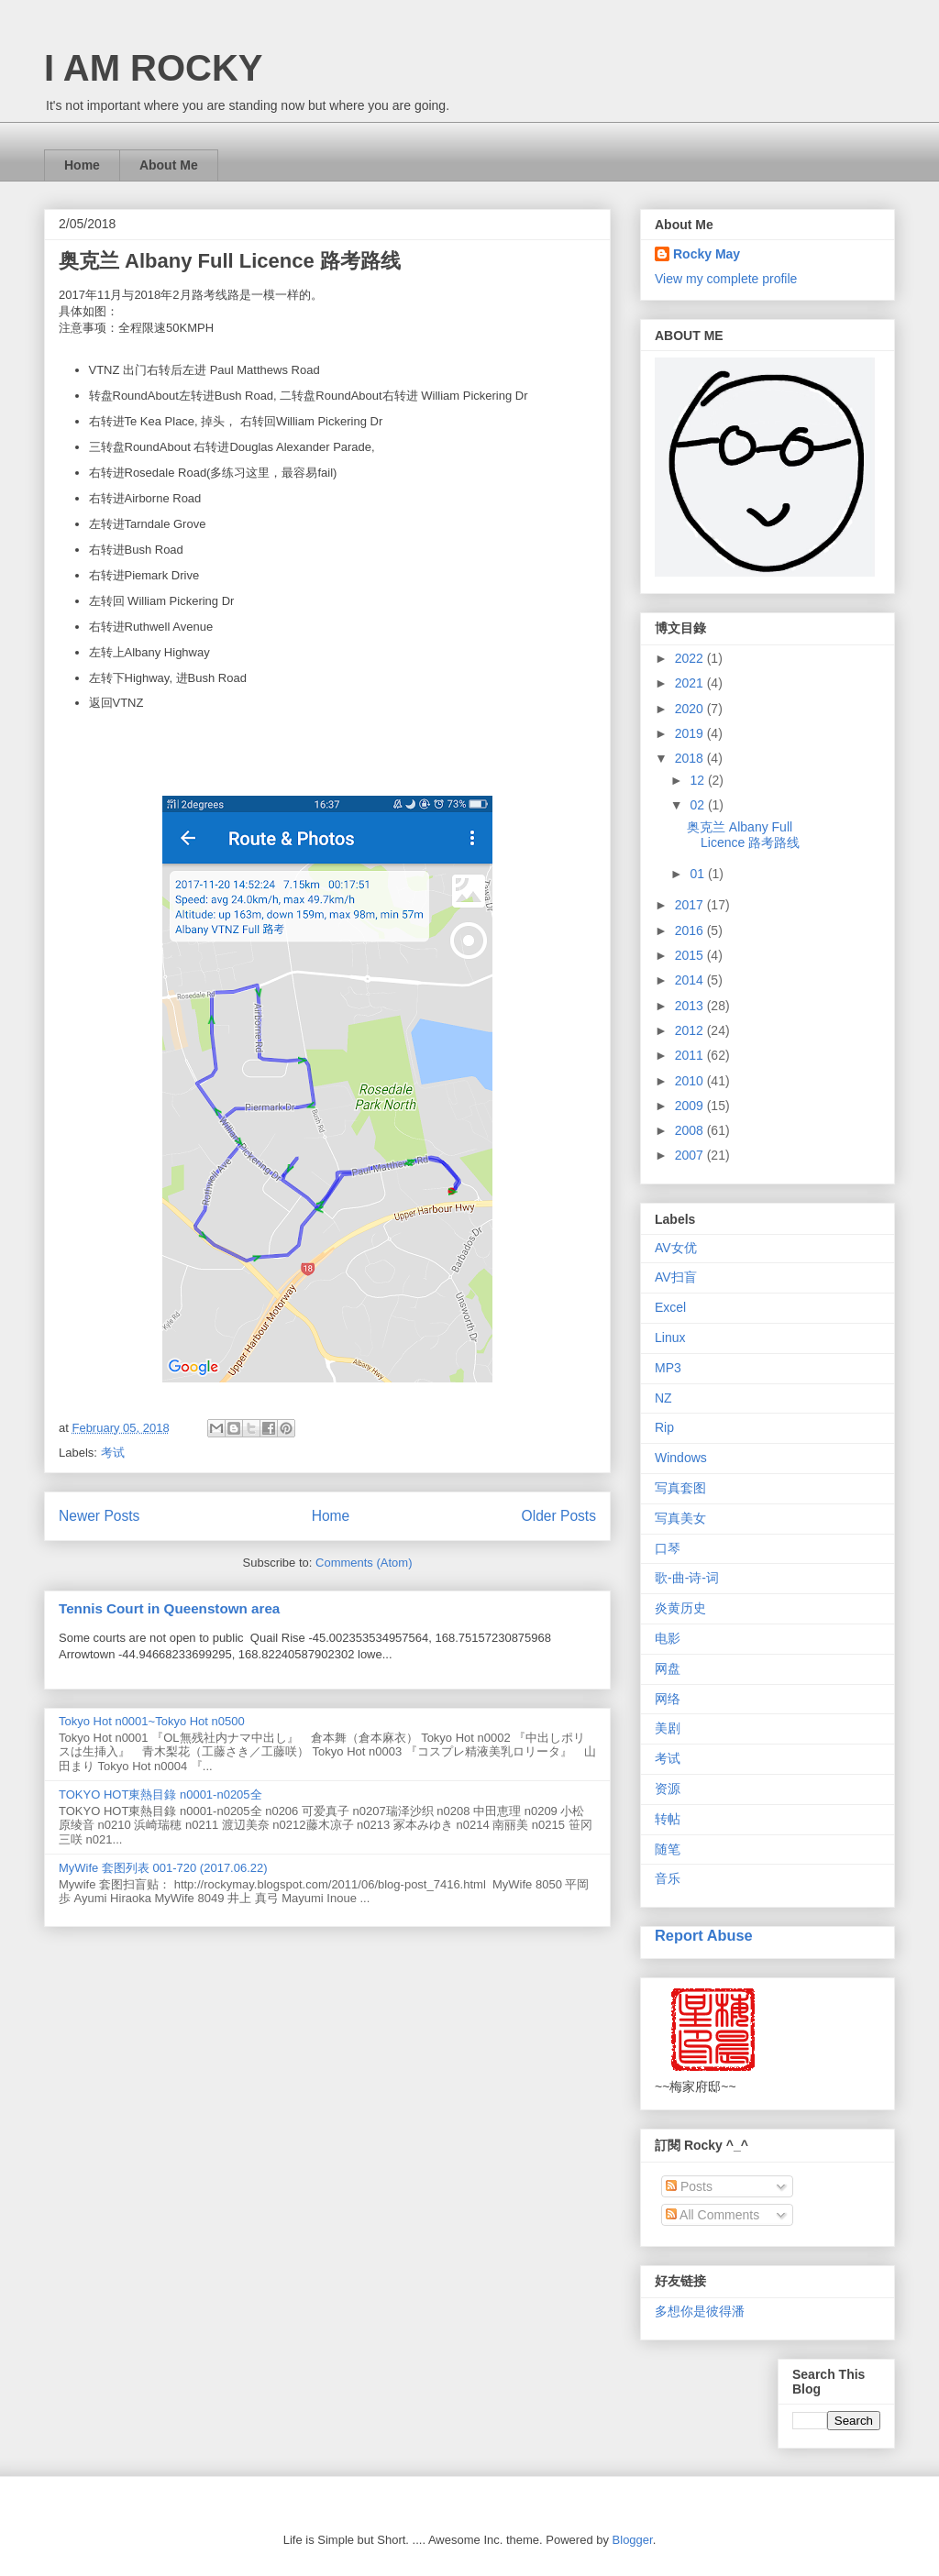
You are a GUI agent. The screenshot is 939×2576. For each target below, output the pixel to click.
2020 (691, 708)
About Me (168, 165)
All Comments (712, 2214)
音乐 (667, 1878)
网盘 (667, 1668)
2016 (691, 930)
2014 (691, 980)
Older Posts (559, 1516)
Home (82, 165)
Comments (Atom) (363, 1562)
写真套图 (680, 1488)
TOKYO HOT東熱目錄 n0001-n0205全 (160, 1794)
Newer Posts (99, 1516)
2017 (691, 904)
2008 (691, 1130)
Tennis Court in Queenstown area (169, 1608)
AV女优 (676, 1247)
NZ (663, 1398)
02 (698, 805)
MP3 (668, 1367)
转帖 (667, 1818)
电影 (667, 1638)
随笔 (667, 1849)
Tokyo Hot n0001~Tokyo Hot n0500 (152, 1721)
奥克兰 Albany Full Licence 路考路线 (230, 260)
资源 (667, 1788)
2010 (691, 1080)
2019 (691, 733)
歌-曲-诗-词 (687, 1577)
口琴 (667, 1548)
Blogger (633, 2540)
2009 (691, 1105)
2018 (691, 758)
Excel (670, 1307)
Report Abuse (704, 1935)
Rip (664, 1427)
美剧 (667, 1728)
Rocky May (706, 254)
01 (698, 873)
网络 (667, 1698)
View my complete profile (726, 278)
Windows (681, 1457)
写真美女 (680, 1518)
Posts (689, 2186)
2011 (691, 1055)
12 (698, 780)
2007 (691, 1155)
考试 (113, 1452)
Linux (670, 1337)
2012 (691, 1030)
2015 (691, 955)
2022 (691, 658)
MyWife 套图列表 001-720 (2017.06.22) (163, 1868)
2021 (691, 683)
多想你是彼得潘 (700, 2311)
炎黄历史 (680, 1608)
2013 (691, 1005)
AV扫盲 (676, 1277)
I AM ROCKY (153, 68)
